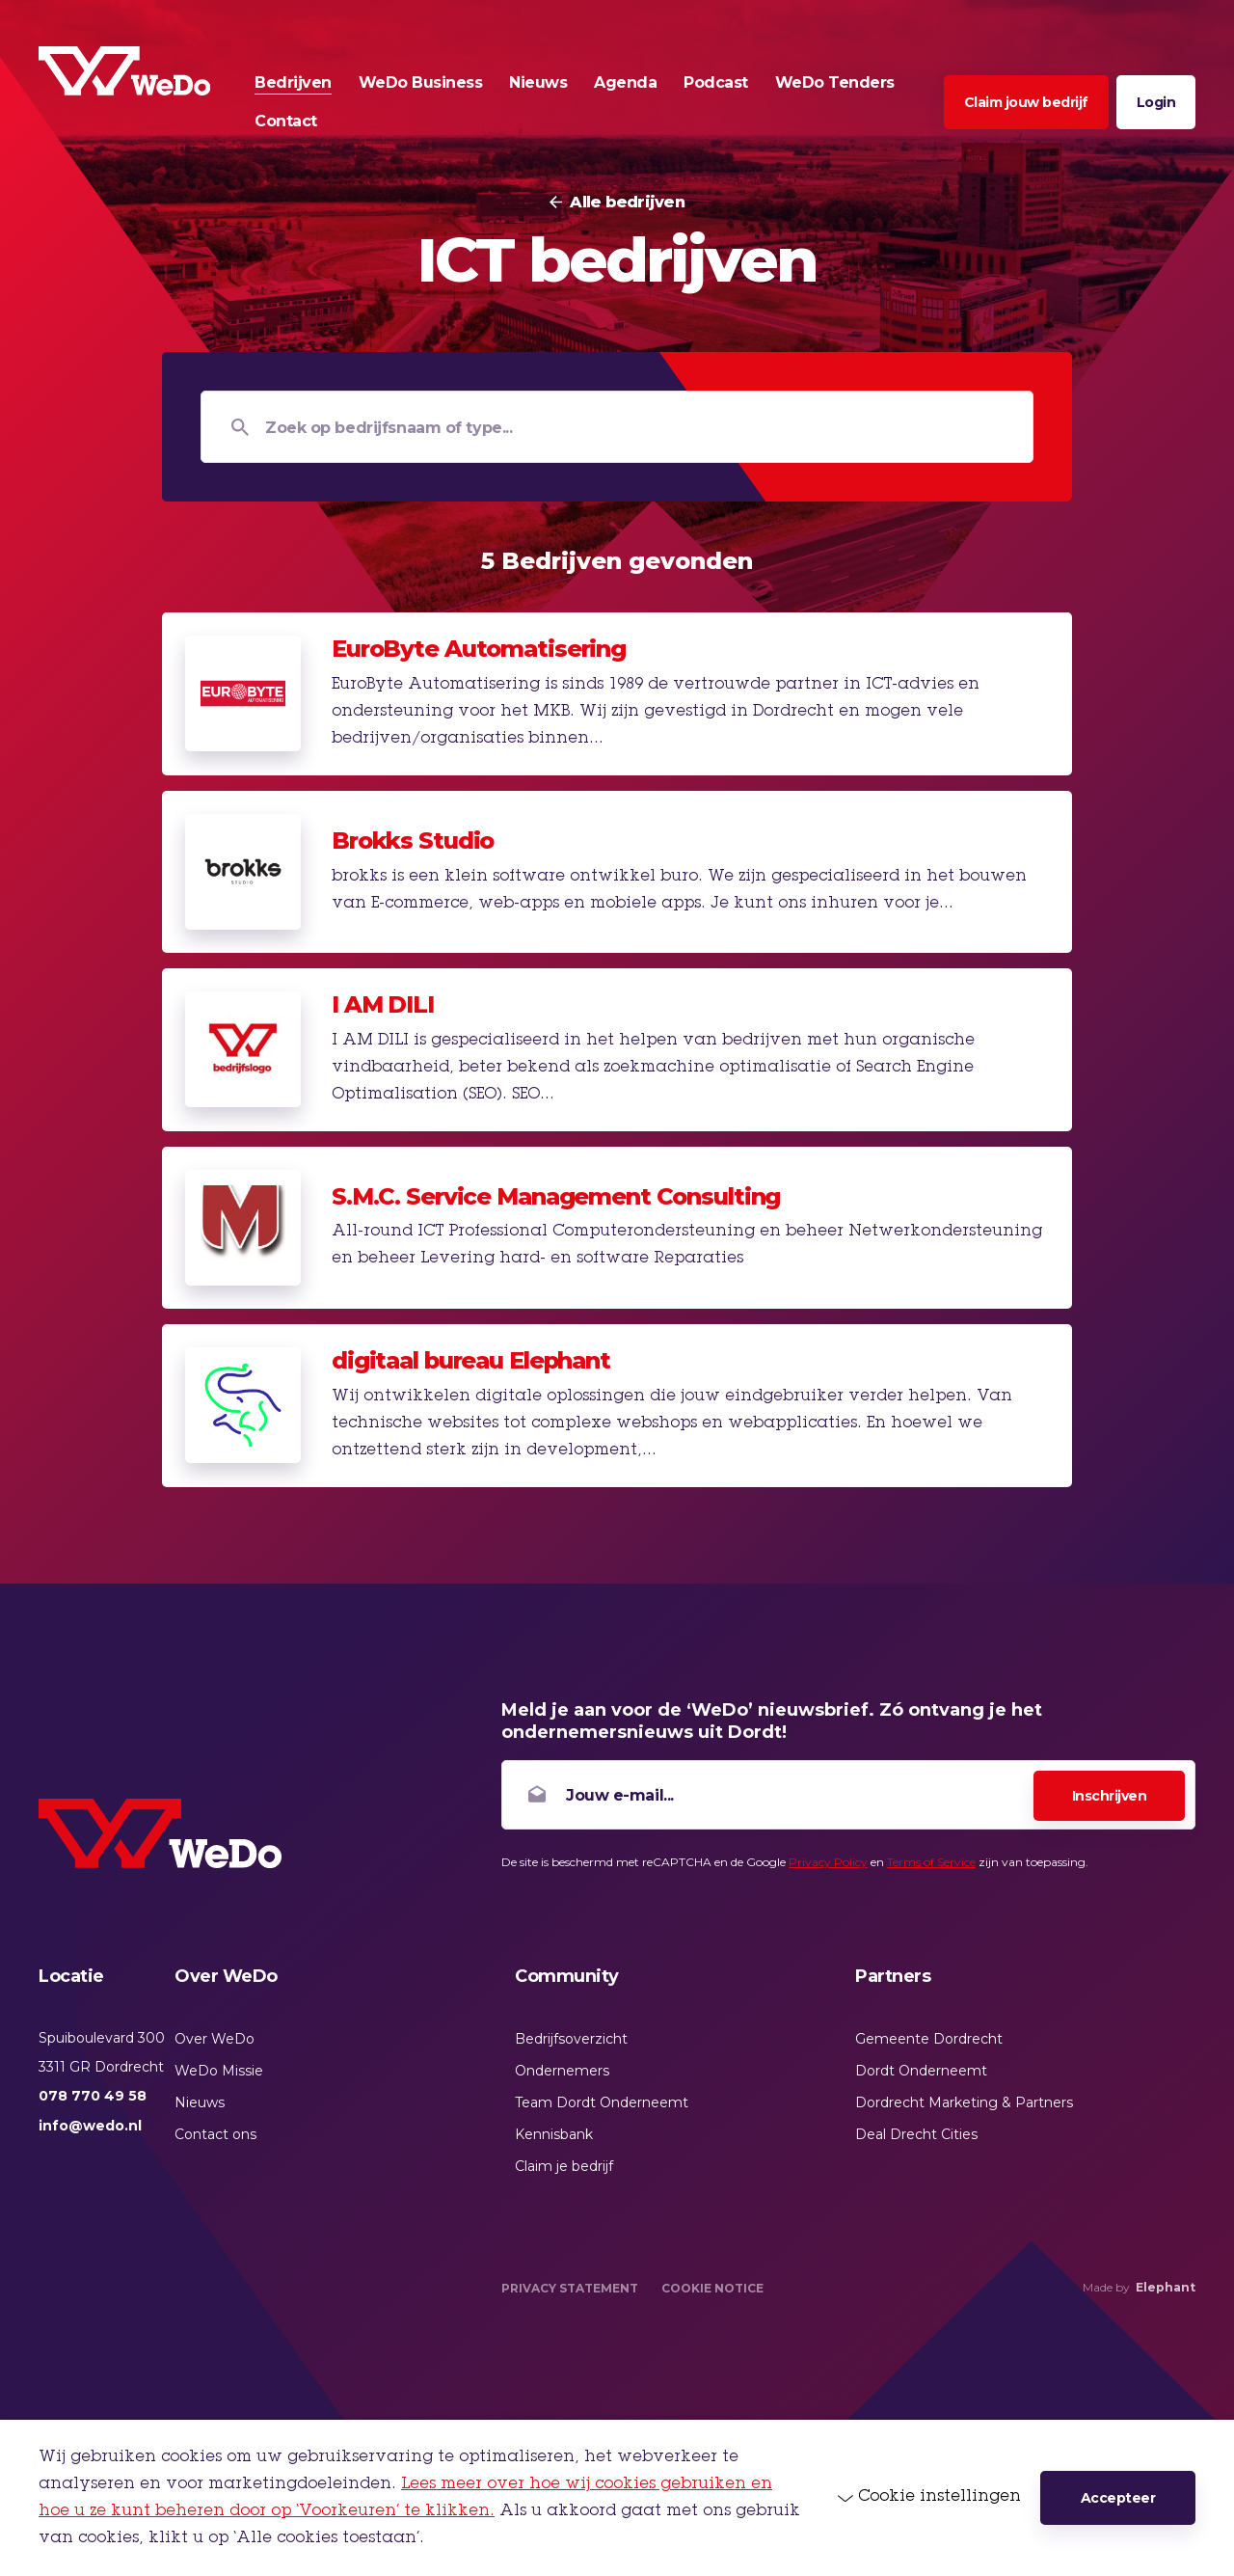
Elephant (1165, 2287)
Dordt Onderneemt (921, 2070)
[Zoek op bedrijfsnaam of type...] (617, 427)
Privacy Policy (828, 1862)
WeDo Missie (218, 2070)
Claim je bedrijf (564, 2166)
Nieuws (199, 2102)
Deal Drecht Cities (916, 2134)
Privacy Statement (569, 2288)
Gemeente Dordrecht (929, 2038)
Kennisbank (554, 2134)
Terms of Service (931, 1862)
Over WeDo (214, 2038)
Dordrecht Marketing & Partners (964, 2102)
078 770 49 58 (93, 2095)
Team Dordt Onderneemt (601, 2102)
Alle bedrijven (627, 202)
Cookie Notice (712, 2288)
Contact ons (215, 2134)
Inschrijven (1109, 1795)
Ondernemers (562, 2070)
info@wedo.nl (90, 2125)
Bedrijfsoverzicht (571, 2038)
